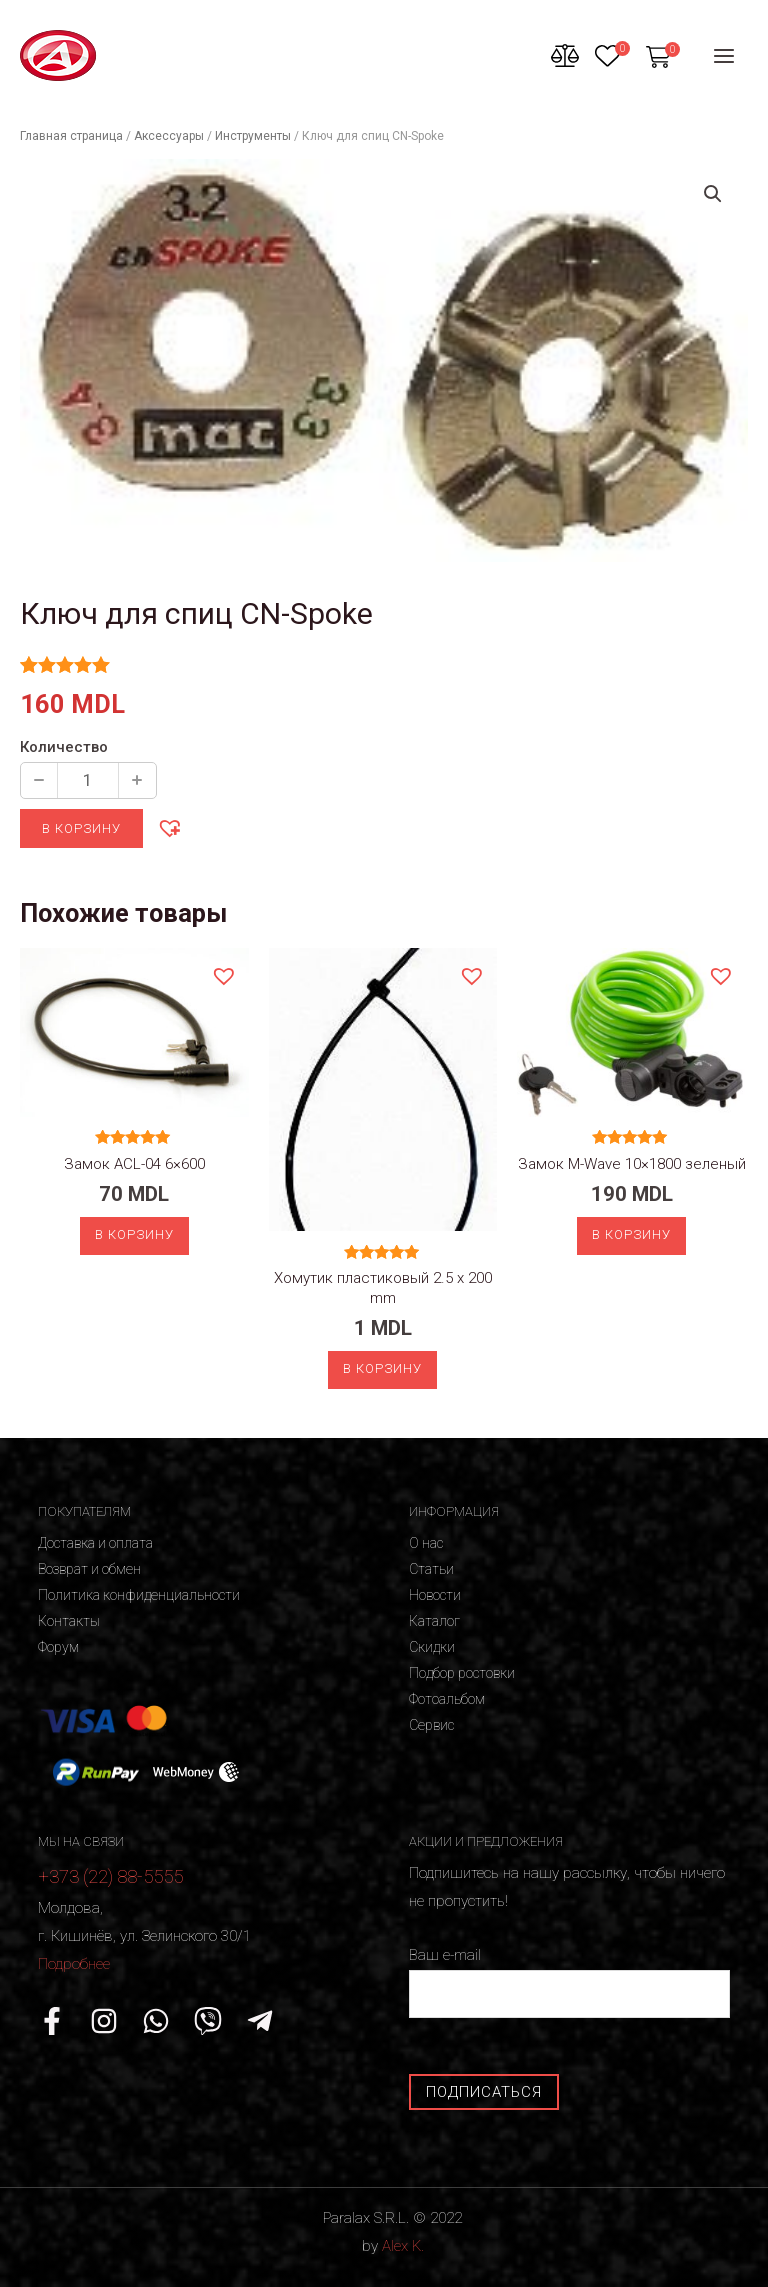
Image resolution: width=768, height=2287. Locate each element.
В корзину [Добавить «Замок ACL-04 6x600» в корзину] (134, 1234)
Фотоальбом (447, 1699)
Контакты (69, 1621)
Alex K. (403, 2246)
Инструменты (253, 136)
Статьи (431, 1569)
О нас (426, 1543)
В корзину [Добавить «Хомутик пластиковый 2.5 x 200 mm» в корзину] (382, 1368)
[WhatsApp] (156, 2021)
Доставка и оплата (95, 1543)
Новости (435, 1595)
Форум (58, 1647)
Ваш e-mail (569, 1981)
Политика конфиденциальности (139, 1595)
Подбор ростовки (462, 1673)
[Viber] (208, 2021)
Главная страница (71, 136)
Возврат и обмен (89, 1569)
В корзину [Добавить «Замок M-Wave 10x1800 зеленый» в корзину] (631, 1234)
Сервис (431, 1725)
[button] (169, 827)
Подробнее (74, 1964)
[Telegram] (260, 2021)
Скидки (432, 1647)
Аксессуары (169, 136)
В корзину (81, 828)
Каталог (434, 1621)
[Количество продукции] (88, 780)
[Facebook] (52, 2021)
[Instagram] (104, 2021)
